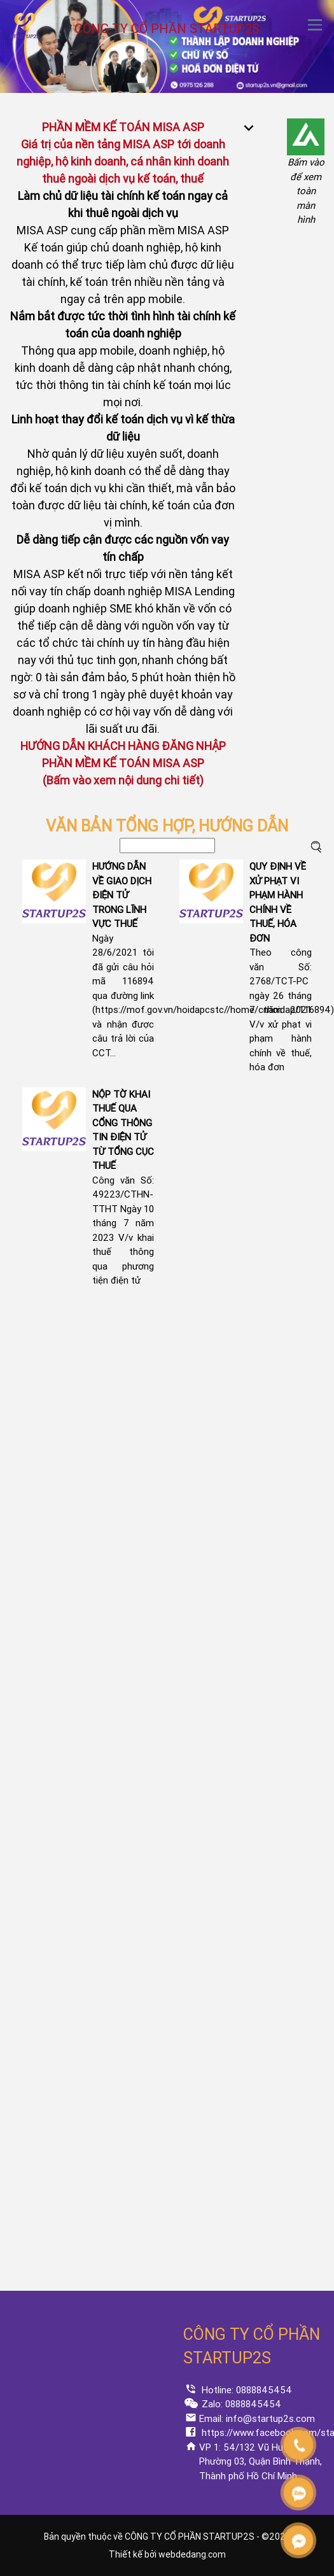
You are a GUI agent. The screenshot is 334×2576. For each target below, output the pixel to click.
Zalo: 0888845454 (240, 2404)
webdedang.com (192, 2554)
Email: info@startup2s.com (257, 2418)
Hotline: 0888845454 (245, 2390)
